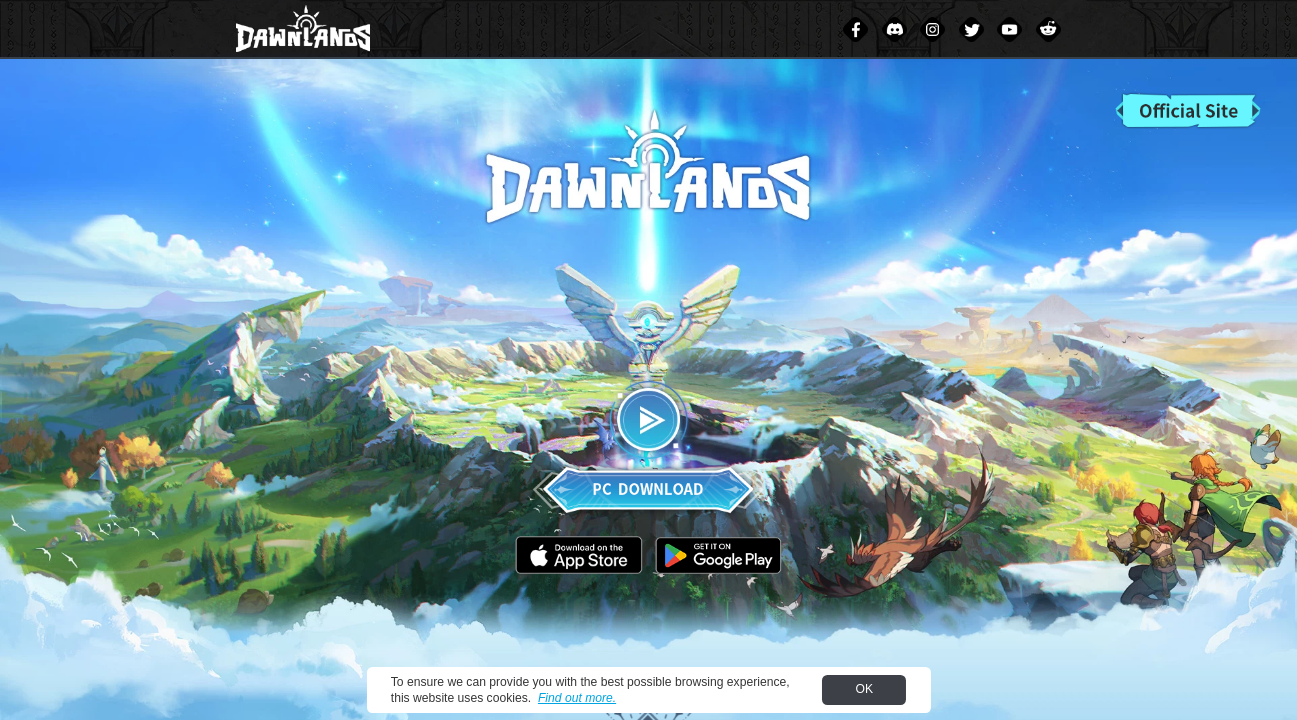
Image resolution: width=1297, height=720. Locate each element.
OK (865, 689)
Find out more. (577, 698)
